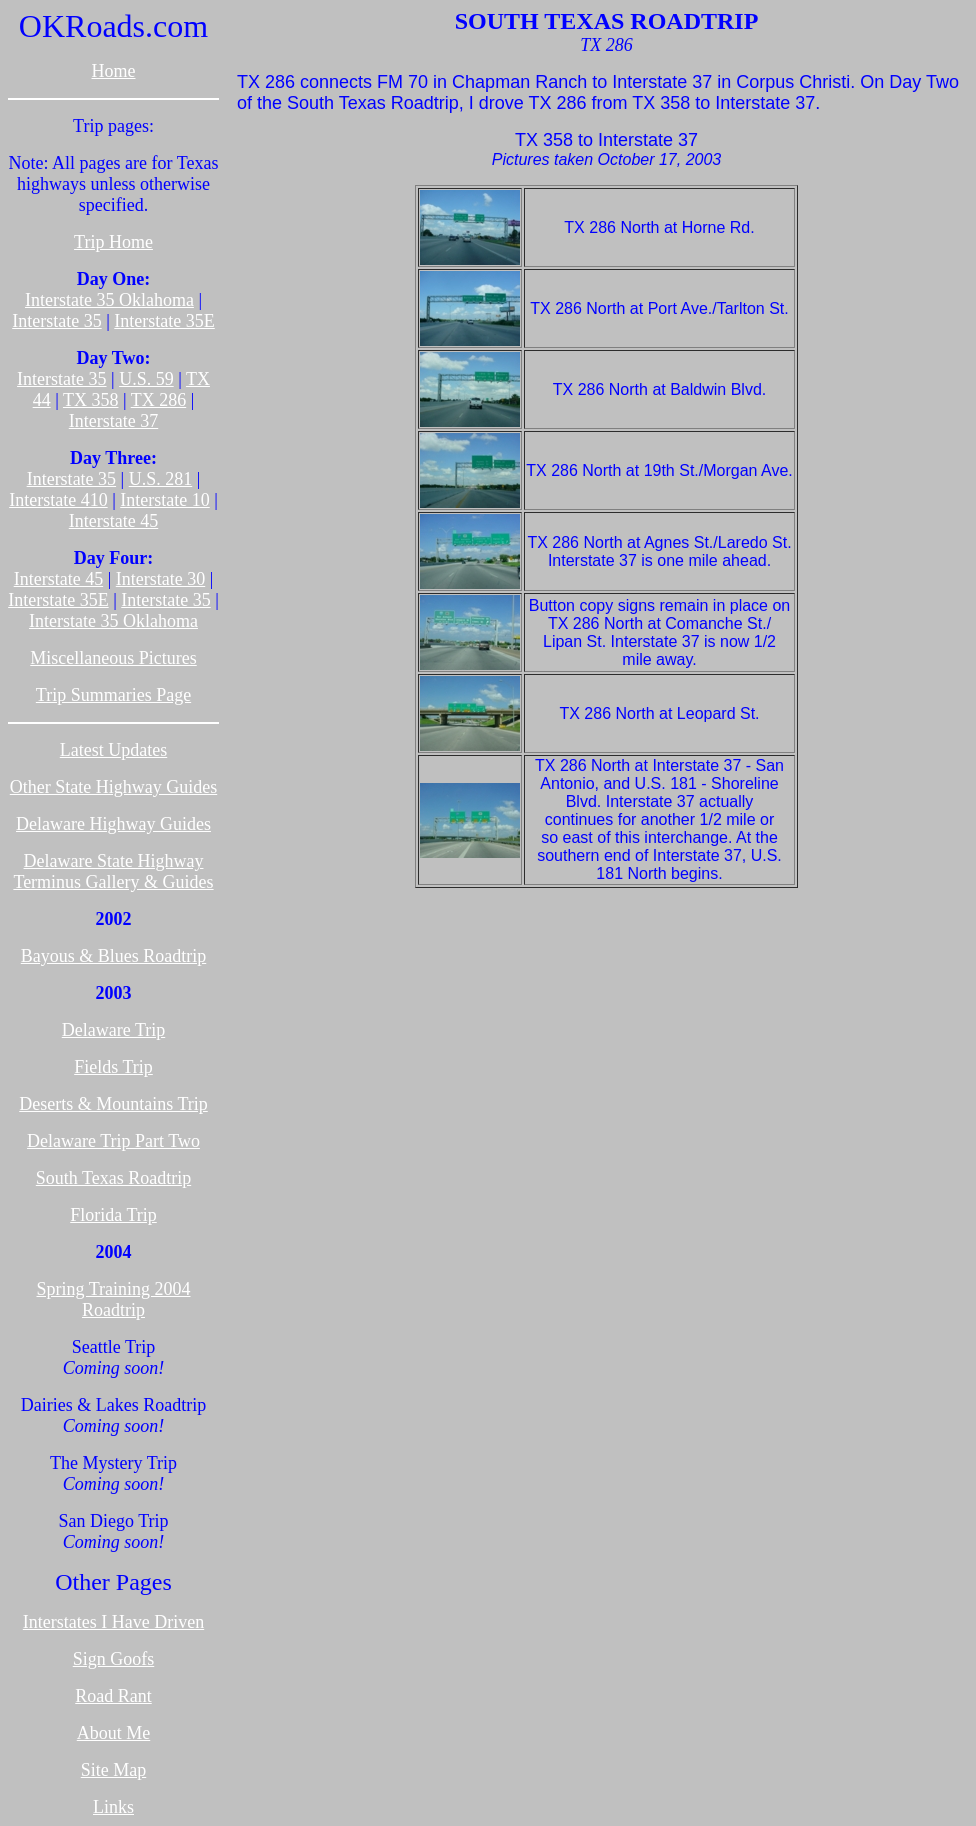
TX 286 (159, 400)
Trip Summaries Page (113, 695)
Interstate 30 (160, 579)
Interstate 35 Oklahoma (109, 300)
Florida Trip (113, 1215)
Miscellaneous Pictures (113, 658)
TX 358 (91, 400)
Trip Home (113, 242)
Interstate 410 (58, 500)
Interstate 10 (164, 500)
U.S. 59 (146, 379)
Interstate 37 (113, 421)
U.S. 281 (161, 479)
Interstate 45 (113, 521)
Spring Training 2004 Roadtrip (113, 1299)
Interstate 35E (164, 321)
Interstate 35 (56, 321)
